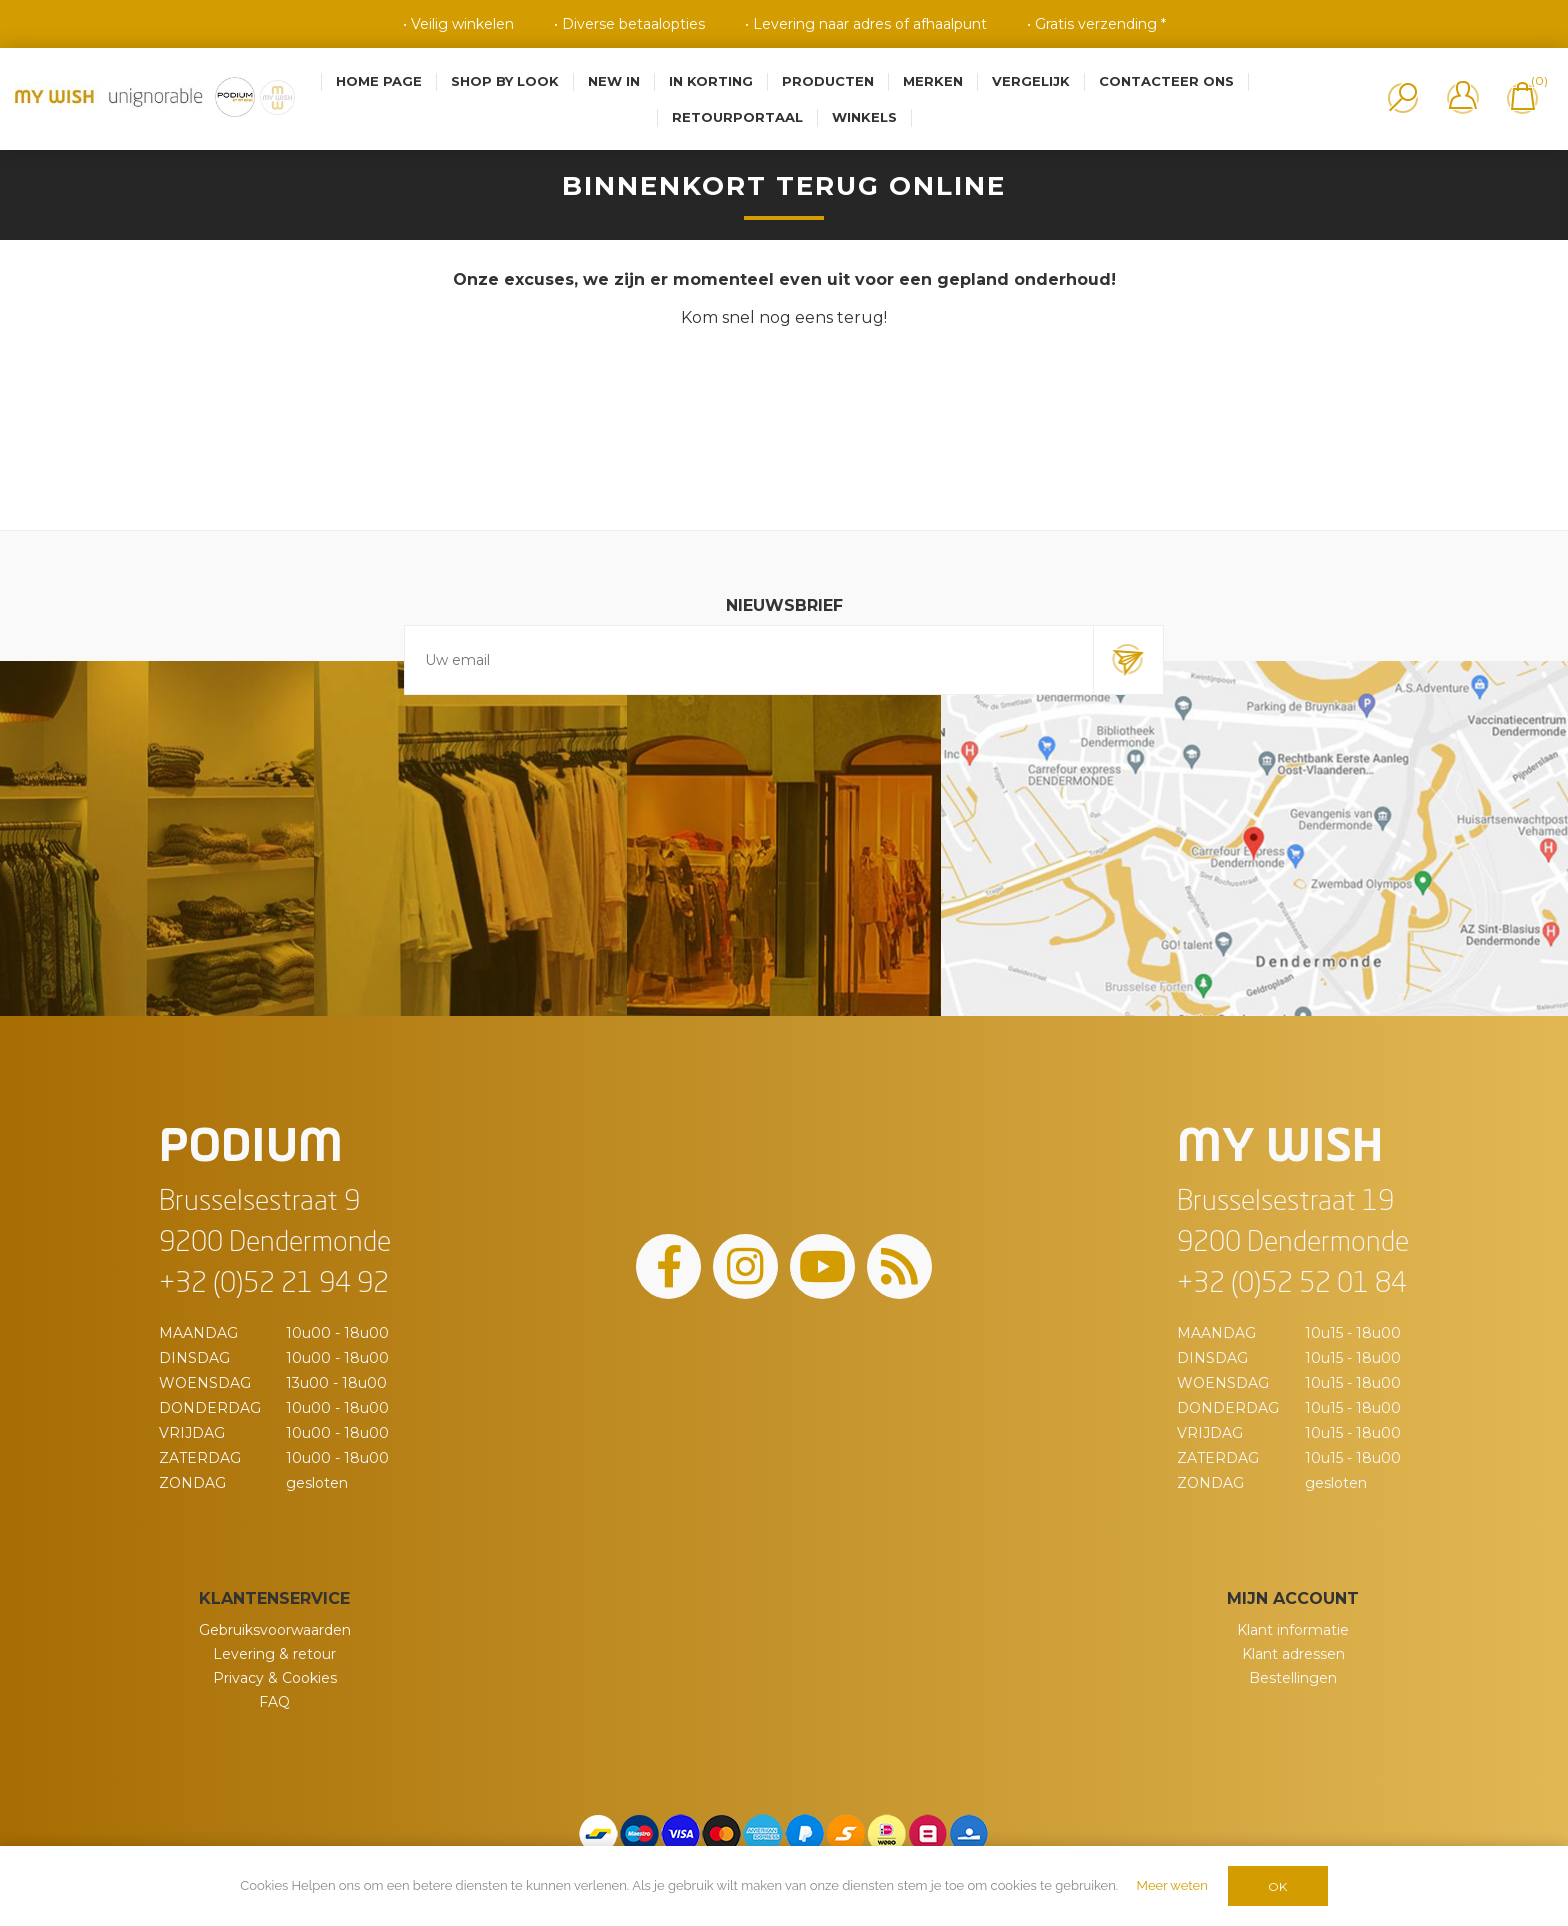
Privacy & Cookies (275, 1678)
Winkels (864, 117)
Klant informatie (1293, 1630)
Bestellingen (1293, 1678)
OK (1277, 1886)
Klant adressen (1293, 1654)
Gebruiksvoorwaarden (275, 1630)
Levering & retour (274, 1654)
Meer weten (1172, 1885)
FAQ (274, 1702)
